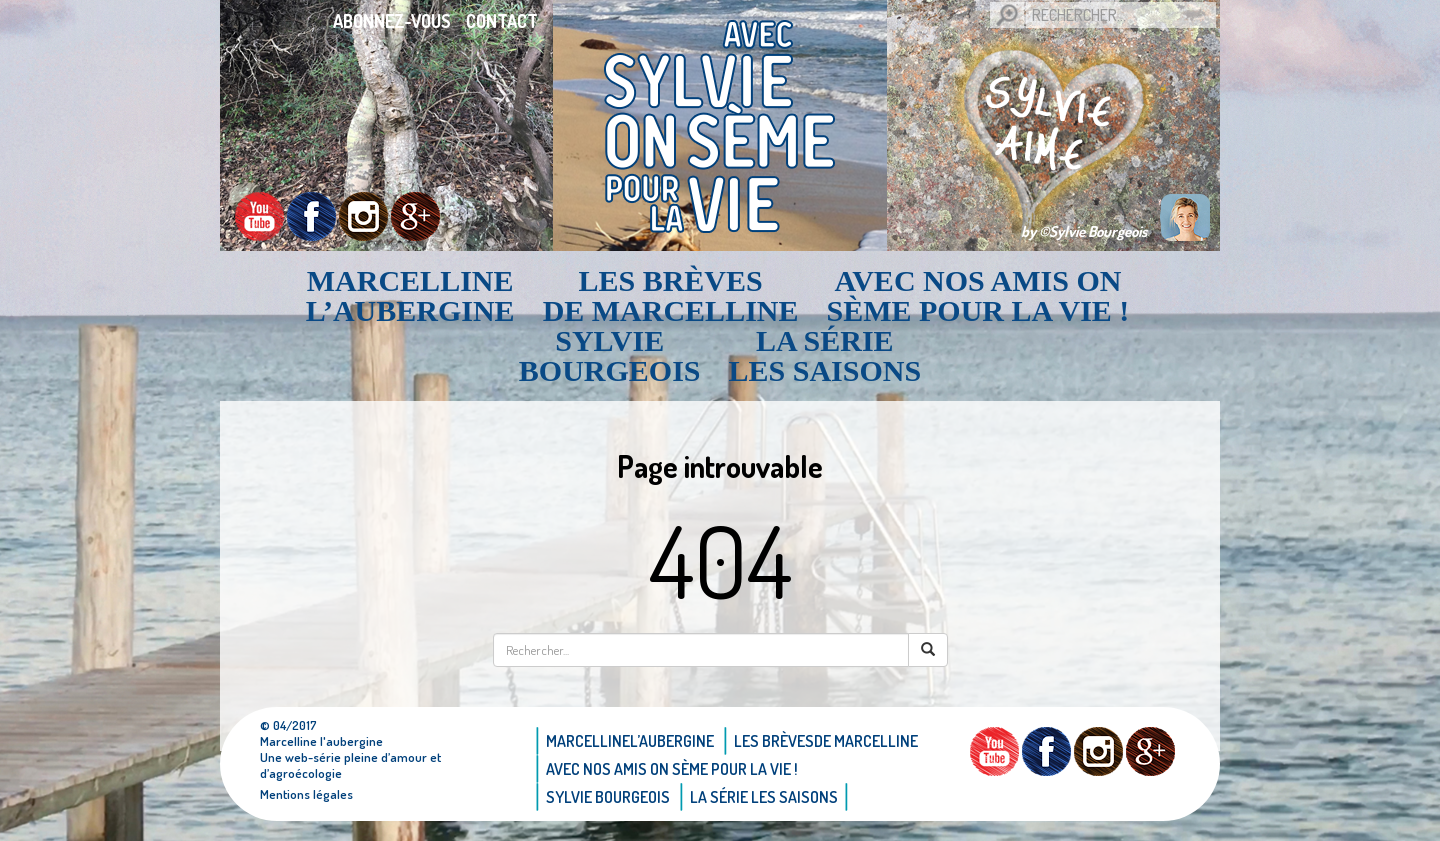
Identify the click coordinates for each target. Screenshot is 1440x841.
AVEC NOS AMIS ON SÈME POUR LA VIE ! (978, 296)
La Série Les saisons (825, 356)
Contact (502, 21)
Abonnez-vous (392, 21)
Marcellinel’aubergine (410, 296)
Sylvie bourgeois (610, 356)
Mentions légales (306, 794)
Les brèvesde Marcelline (671, 296)
